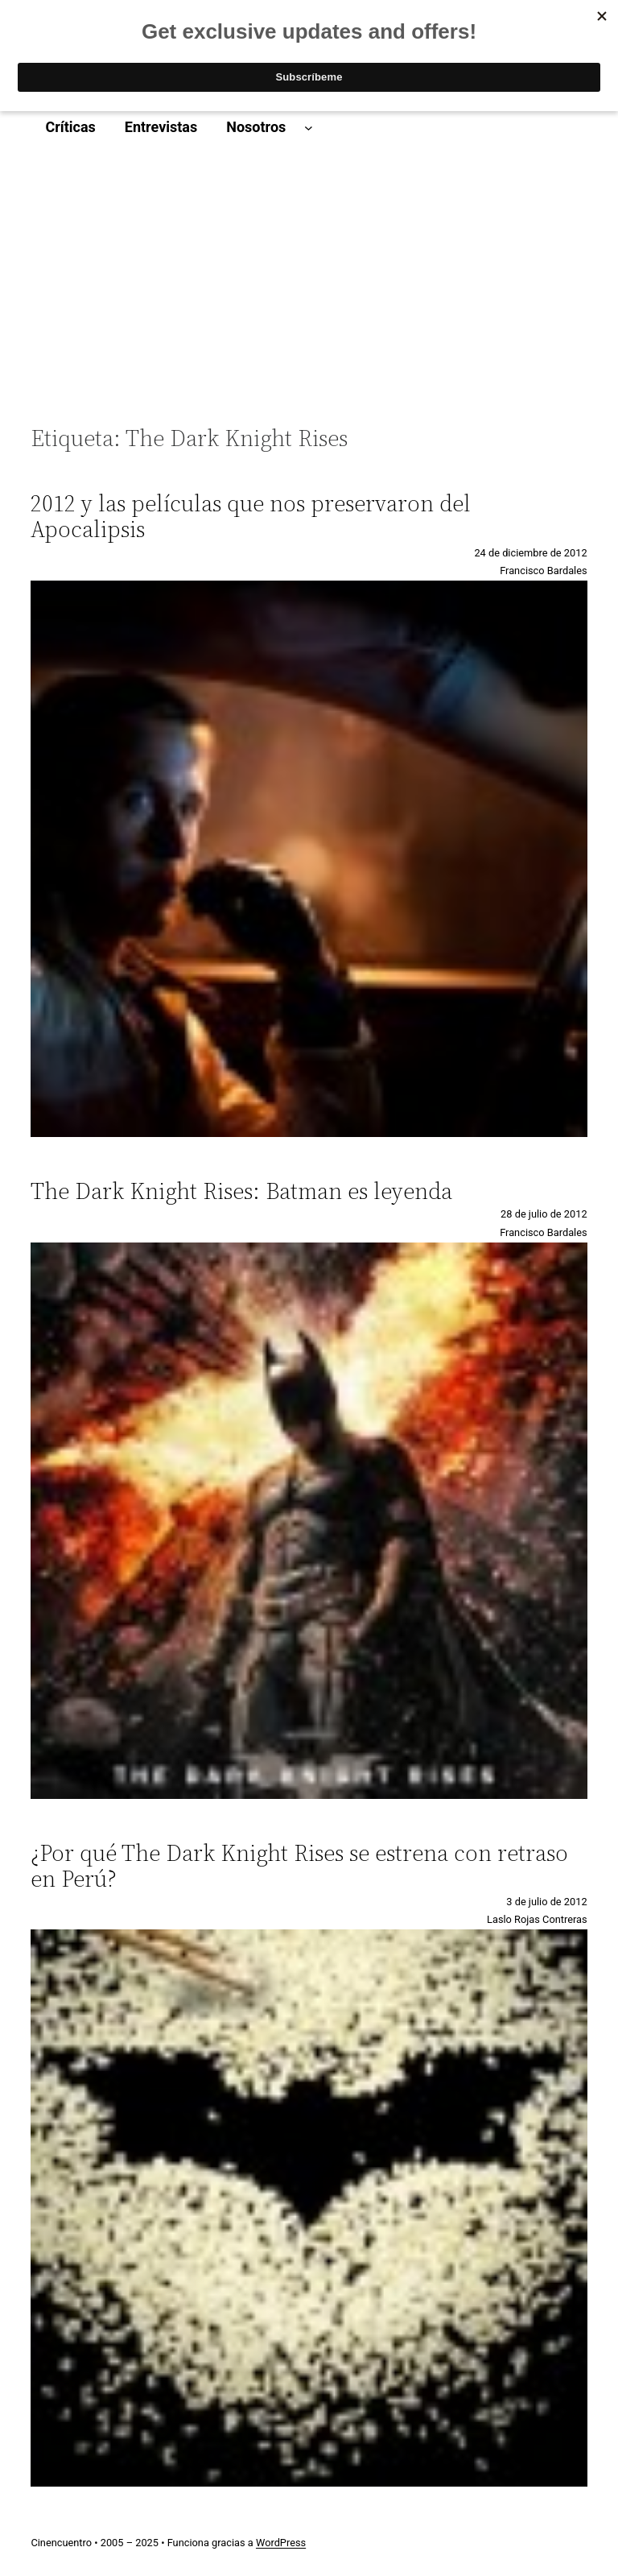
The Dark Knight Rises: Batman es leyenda (241, 1191)
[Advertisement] (309, 293)
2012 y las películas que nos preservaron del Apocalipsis (251, 516)
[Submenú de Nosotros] (308, 127)
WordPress (281, 2543)
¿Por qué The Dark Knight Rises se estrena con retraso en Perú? (299, 1866)
